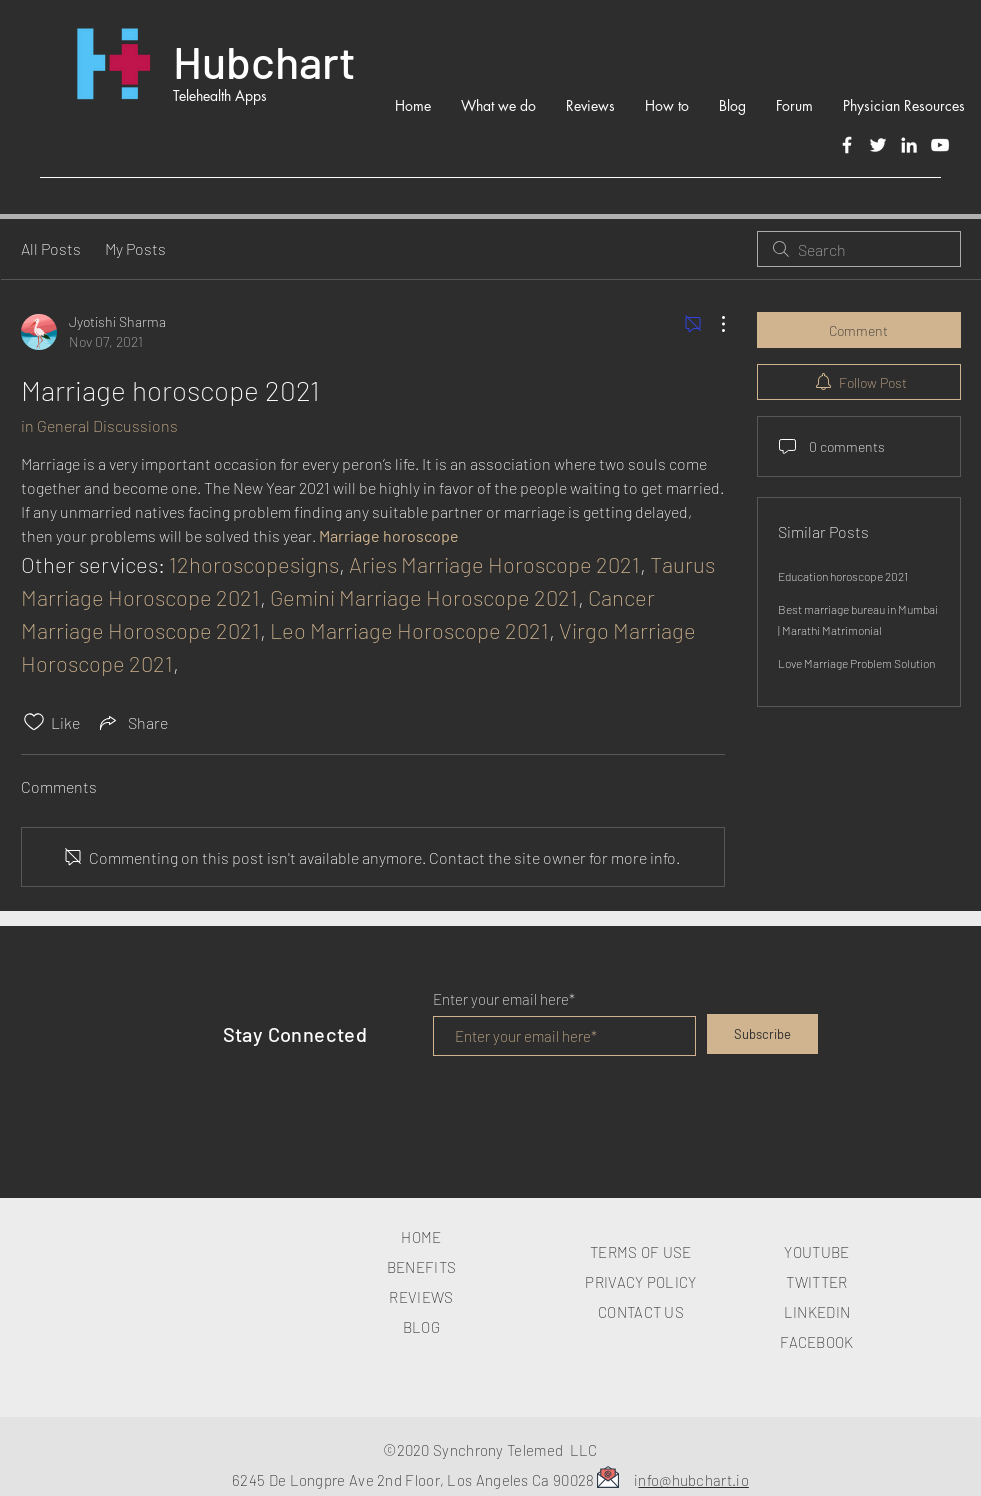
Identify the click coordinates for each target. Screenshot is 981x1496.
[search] (859, 249)
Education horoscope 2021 (843, 576)
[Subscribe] (762, 1034)
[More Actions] (713, 324)
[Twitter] (878, 145)
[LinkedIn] (909, 145)
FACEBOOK (816, 1342)
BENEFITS (421, 1267)
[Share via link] (132, 722)
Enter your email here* (504, 999)
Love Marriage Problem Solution (856, 663)
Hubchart (264, 61)
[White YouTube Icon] (940, 145)
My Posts (135, 248)
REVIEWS (421, 1297)
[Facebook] (847, 145)
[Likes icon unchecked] (34, 722)
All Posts (51, 248)
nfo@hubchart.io (693, 1480)
